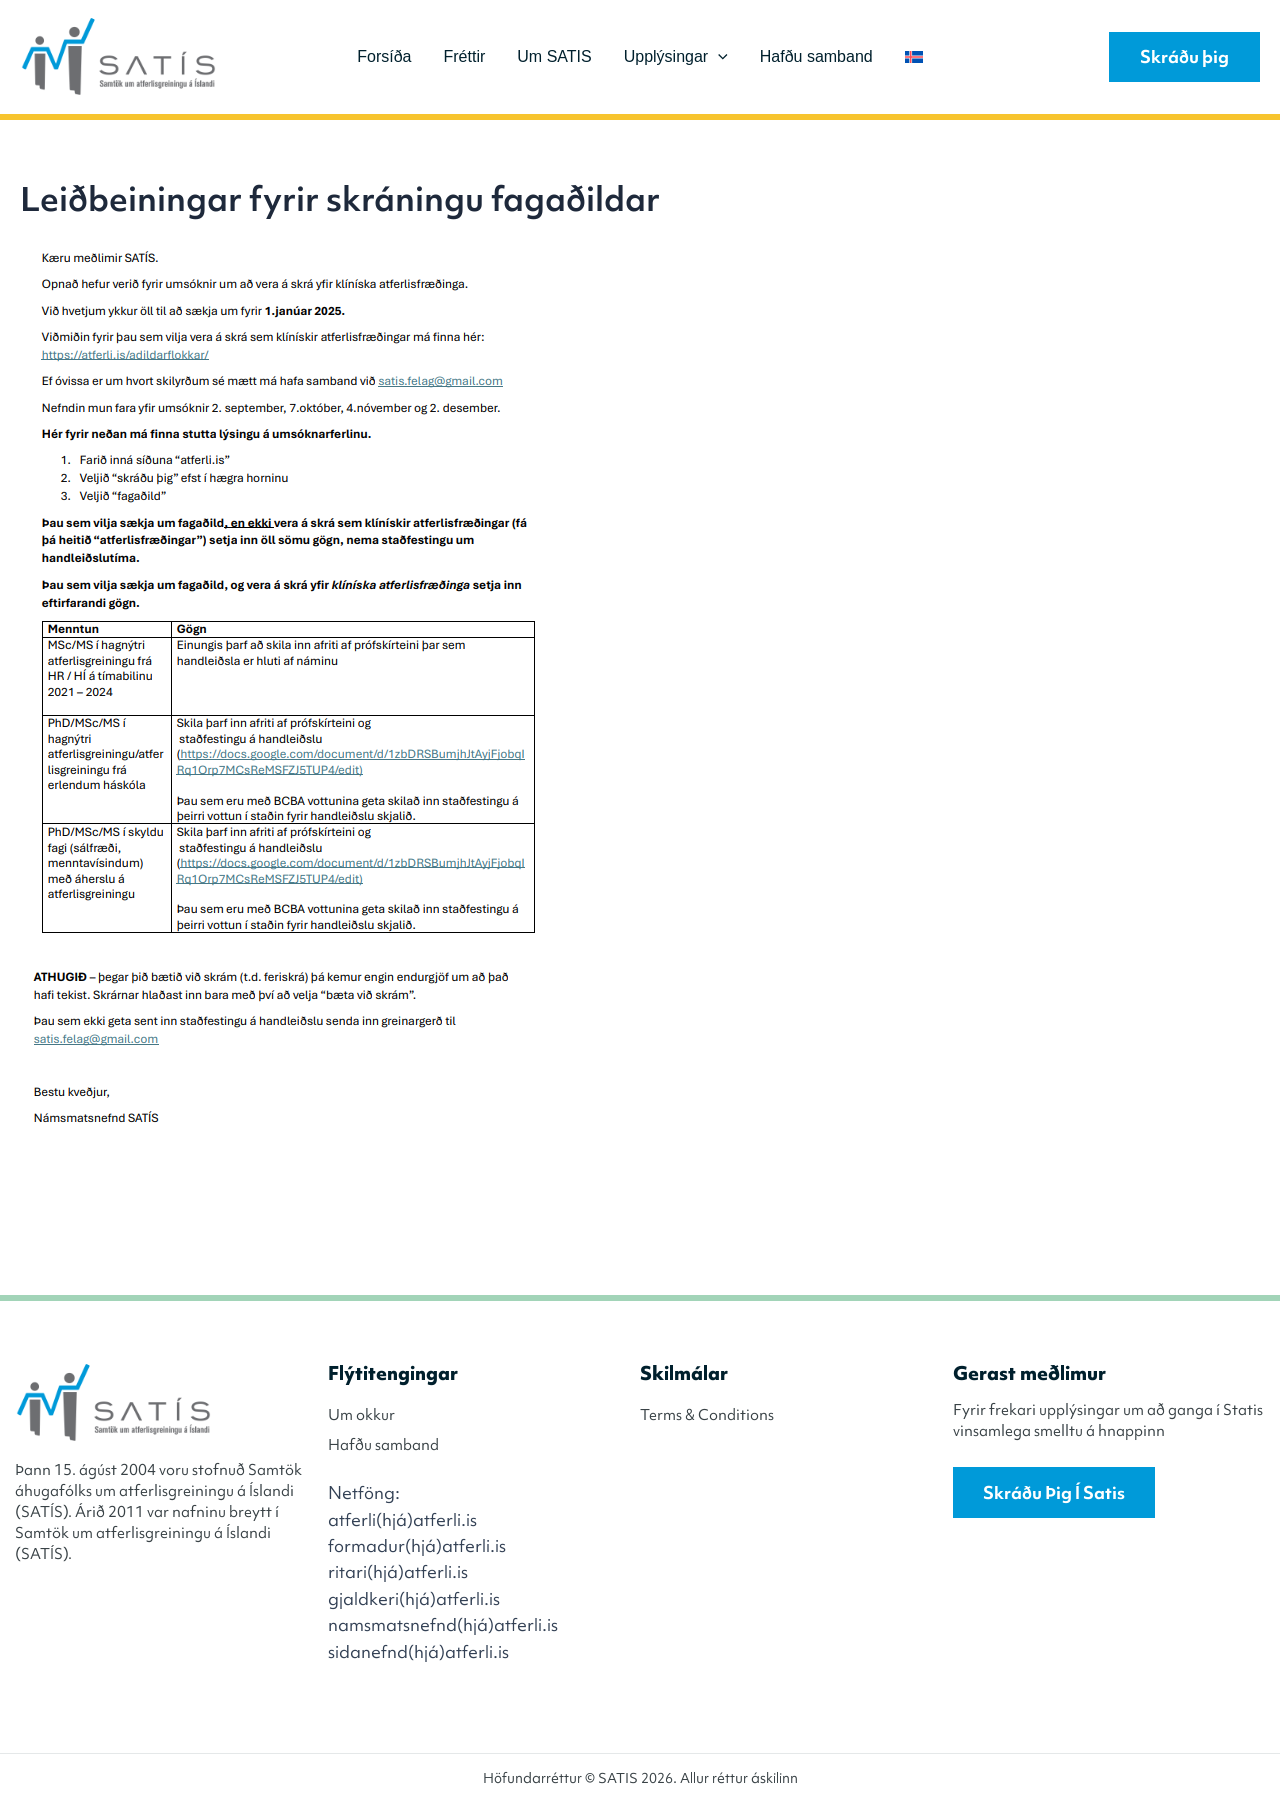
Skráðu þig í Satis (1054, 1492)
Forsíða (384, 56)
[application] (718, 57)
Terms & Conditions (707, 1415)
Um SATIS (554, 56)
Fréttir (465, 56)
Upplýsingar (676, 57)
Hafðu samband (816, 56)
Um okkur (361, 1415)
